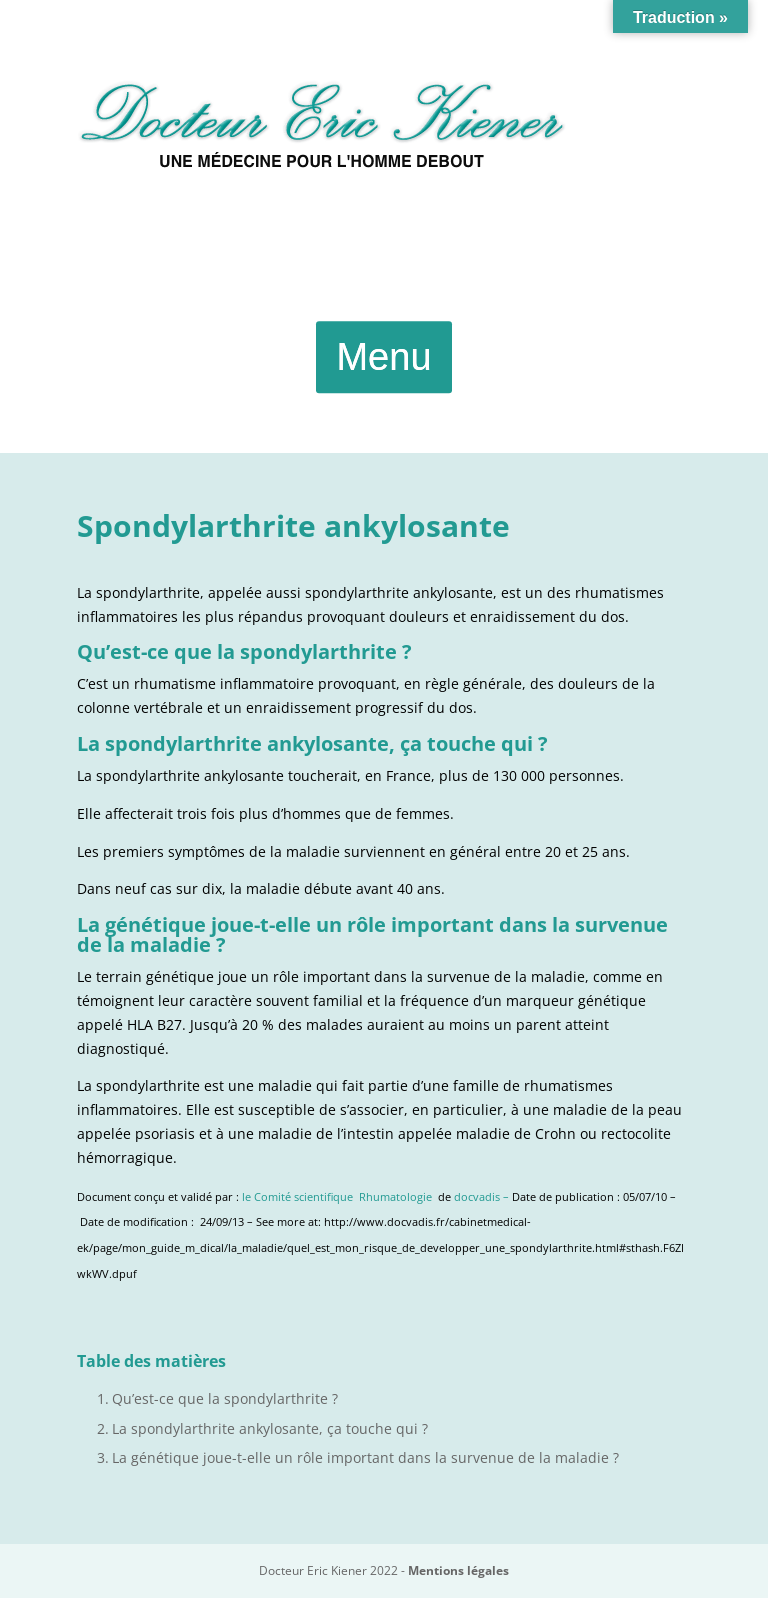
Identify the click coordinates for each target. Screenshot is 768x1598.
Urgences (384, 254)
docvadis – (483, 1197)
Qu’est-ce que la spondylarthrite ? (225, 1398)
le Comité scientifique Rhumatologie (337, 1197)
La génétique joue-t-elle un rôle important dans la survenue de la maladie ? (365, 1457)
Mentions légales (458, 1570)
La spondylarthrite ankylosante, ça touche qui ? (270, 1428)
